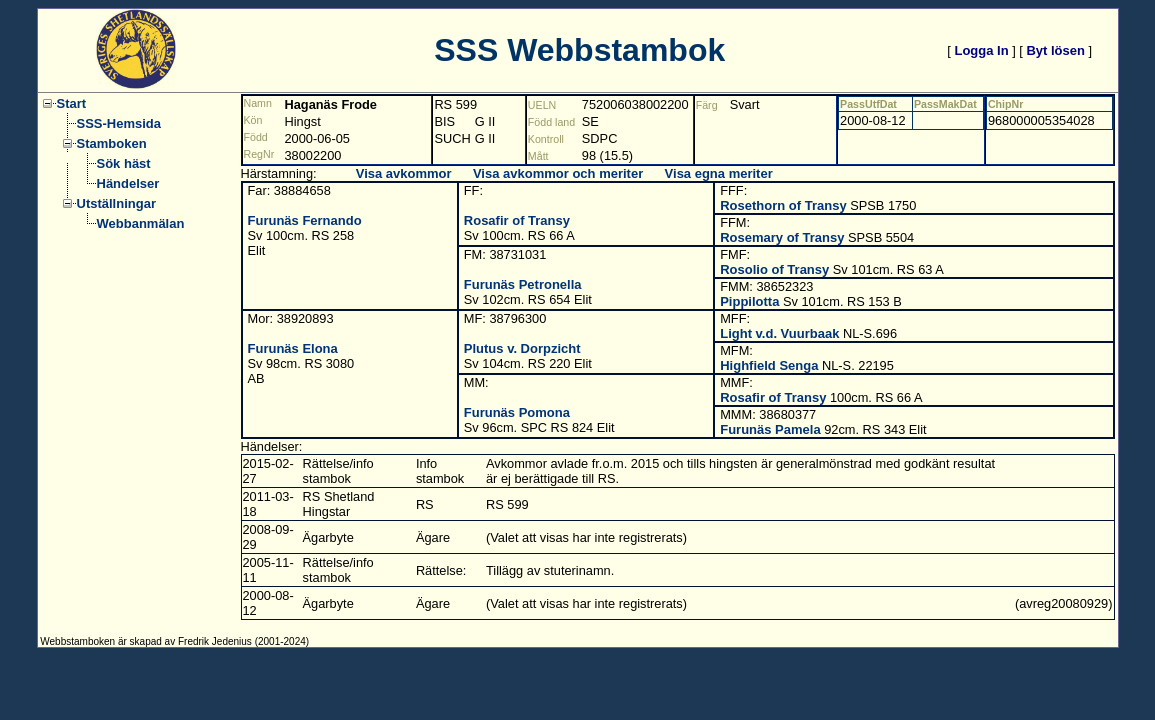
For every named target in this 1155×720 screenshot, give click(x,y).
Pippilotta (749, 301)
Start (72, 103)
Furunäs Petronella (523, 284)
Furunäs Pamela (770, 429)
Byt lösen (1055, 50)
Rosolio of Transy (774, 269)
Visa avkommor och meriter (558, 173)
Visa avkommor (404, 173)
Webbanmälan (141, 223)
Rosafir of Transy (517, 220)
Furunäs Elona (293, 348)
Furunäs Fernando (305, 220)
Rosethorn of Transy (783, 205)
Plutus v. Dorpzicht (522, 348)
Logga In (981, 50)
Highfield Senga (769, 365)
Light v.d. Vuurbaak (779, 333)
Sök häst (124, 163)
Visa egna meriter (719, 173)
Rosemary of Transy (782, 237)
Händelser (128, 183)
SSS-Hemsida (119, 123)
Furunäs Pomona (517, 412)
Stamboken (112, 143)
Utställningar (116, 203)
